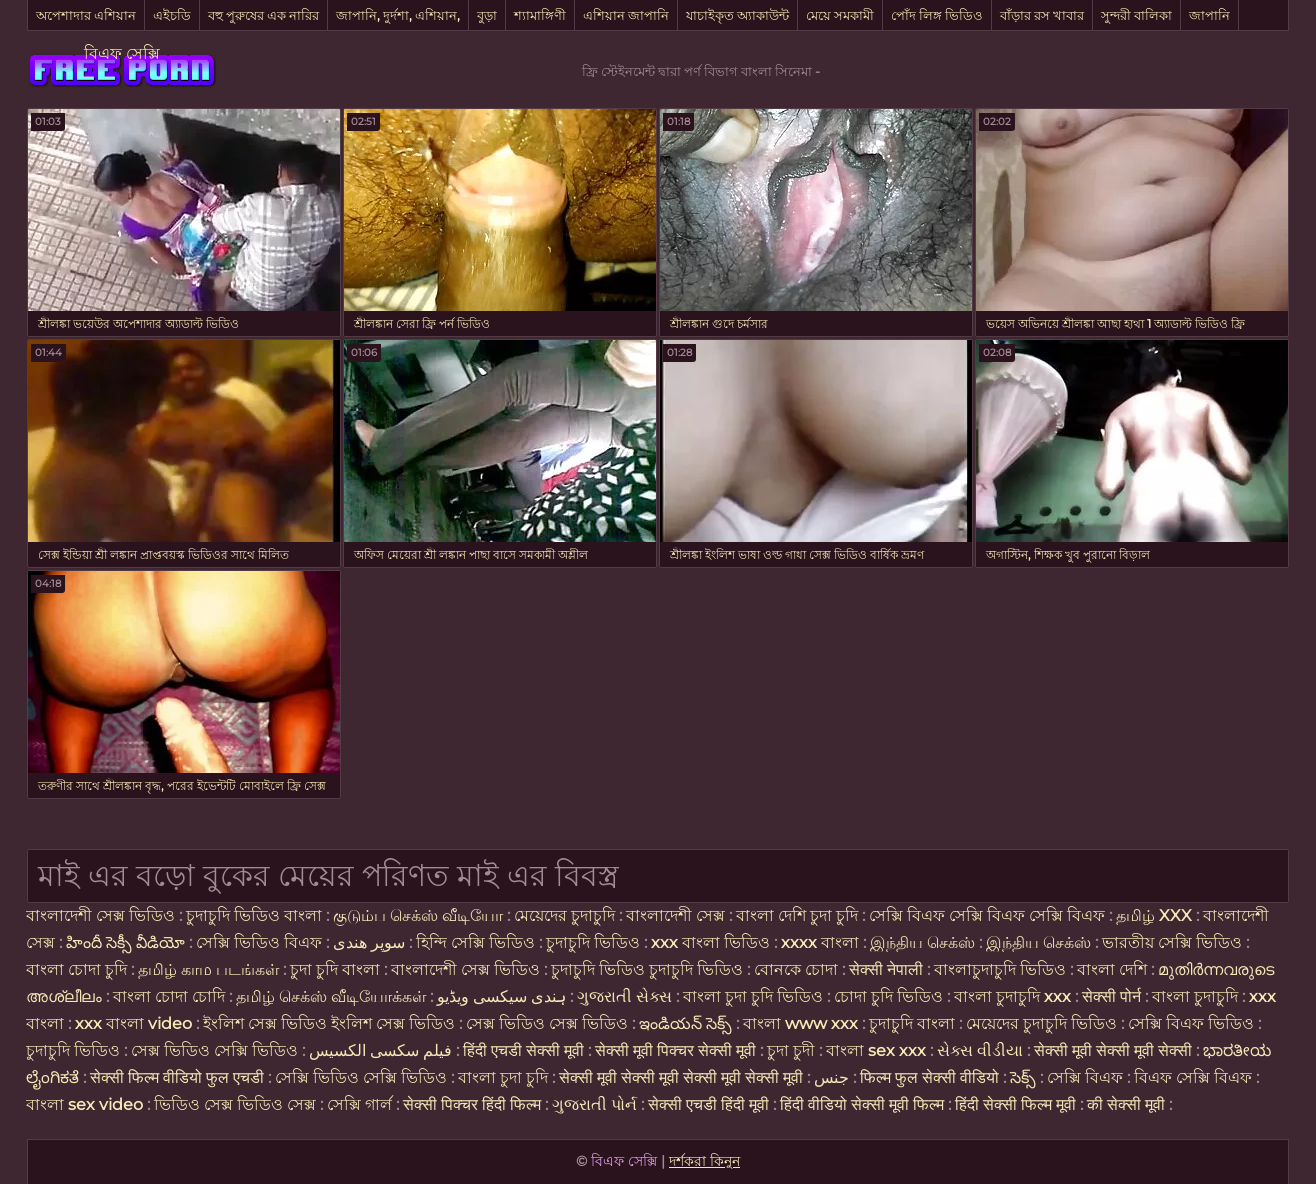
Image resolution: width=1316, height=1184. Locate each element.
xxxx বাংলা (820, 942)
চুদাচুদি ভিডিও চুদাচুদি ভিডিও (647, 969)
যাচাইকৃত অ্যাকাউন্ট (737, 15)
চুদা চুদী (793, 1050)
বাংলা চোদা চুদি (76, 969)
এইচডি (172, 15)
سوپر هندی (369, 942)
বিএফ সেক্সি (122, 53)
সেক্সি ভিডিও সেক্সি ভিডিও (363, 1077)
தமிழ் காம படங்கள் (208, 969)
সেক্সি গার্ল (359, 1104)
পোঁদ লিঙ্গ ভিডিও (937, 15)
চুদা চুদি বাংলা (337, 969)
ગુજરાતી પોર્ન (594, 1104)
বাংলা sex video (86, 1104)
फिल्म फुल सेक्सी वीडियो (929, 1077)
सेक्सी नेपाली (886, 969)
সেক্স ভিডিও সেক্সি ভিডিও (214, 1050)
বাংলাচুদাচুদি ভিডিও (1002, 969)
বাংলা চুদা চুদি (505, 1077)
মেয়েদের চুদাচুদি (566, 915)
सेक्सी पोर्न (1111, 996)
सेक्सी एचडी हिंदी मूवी (710, 1104)
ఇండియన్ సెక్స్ (685, 1023)
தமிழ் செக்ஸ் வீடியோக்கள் (331, 996)
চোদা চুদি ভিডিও (888, 996)
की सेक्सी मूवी (1128, 1104)
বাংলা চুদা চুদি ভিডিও (755, 996)
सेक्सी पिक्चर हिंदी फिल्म (474, 1104)
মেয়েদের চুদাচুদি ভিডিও (1043, 1023)
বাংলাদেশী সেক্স (677, 915)
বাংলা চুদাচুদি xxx (1014, 996)
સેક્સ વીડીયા (980, 1050)
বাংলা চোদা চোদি (169, 996)
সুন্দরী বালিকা (1136, 15)
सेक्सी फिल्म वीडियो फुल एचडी (177, 1077)
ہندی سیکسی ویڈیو (501, 996)
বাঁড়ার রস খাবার (1042, 15)
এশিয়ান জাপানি (626, 15)
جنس (831, 1077)
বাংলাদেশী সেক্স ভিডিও (100, 915)
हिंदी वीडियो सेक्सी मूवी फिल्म (862, 1104)
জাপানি (1209, 15)
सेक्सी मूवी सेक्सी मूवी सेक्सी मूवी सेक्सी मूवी (683, 1077)
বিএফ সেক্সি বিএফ (1195, 1077)
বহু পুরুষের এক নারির (263, 15)
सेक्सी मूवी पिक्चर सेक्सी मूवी (677, 1050)
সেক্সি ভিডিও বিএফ (259, 942)
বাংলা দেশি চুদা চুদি (797, 915)
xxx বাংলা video (135, 1023)
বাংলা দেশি (1112, 969)
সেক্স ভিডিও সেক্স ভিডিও (549, 1023)
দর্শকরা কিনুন (704, 1161)
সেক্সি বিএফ (1087, 1077)
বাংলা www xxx (802, 1023)
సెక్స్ (1023, 1077)
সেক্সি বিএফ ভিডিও (1191, 1023)
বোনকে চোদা (796, 969)
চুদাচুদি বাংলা (914, 1023)
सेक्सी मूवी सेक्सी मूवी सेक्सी (1113, 1050)
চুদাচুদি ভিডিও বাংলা (254, 915)
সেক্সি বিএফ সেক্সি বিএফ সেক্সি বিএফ (987, 915)
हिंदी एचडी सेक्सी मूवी (523, 1050)
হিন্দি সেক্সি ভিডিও (475, 942)
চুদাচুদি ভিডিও (595, 942)
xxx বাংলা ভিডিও (710, 942)
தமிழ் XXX (1154, 915)
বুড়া (487, 15)
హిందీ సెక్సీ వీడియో (125, 942)
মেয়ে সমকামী (840, 15)
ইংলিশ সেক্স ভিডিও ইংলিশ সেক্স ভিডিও (329, 1023)
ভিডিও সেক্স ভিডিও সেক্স (235, 1104)
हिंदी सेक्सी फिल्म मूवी (1015, 1104)
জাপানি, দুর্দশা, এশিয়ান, (398, 15)
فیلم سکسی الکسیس (380, 1050)
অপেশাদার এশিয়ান (86, 15)
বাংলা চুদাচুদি (1195, 996)
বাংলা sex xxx (876, 1050)
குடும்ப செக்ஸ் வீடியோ (418, 915)
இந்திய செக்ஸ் (922, 942)
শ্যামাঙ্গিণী (540, 15)
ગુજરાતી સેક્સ (624, 996)
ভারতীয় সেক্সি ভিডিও (1172, 942)
